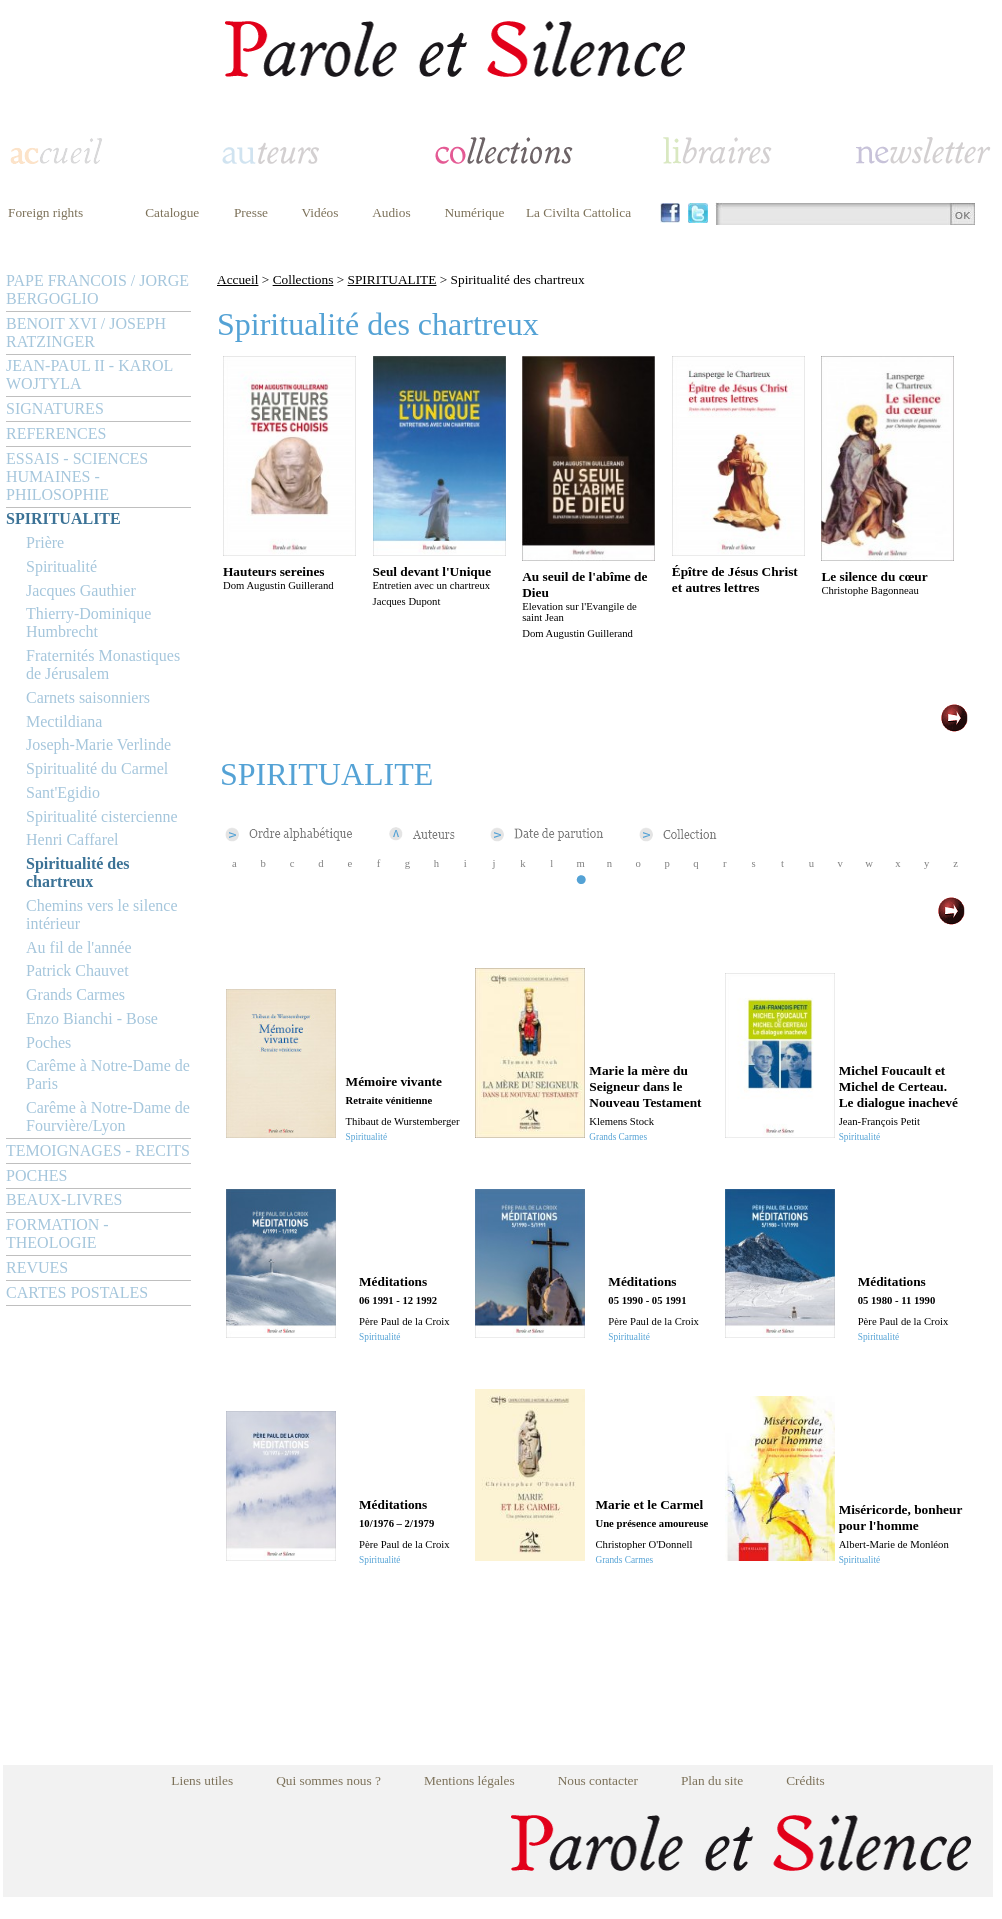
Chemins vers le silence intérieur (102, 914)
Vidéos (320, 212)
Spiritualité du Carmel (97, 768)
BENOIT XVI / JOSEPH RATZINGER (86, 332)
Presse (251, 212)
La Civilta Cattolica (578, 212)
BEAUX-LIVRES (64, 1199)
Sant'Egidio (63, 792)
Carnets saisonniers (88, 697)
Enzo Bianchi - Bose (92, 1018)
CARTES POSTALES (77, 1292)
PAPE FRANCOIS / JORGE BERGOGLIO (97, 289)
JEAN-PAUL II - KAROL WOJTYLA (89, 374)
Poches (48, 1042)
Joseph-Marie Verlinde (98, 744)
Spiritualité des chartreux (78, 872)
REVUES (37, 1267)
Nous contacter (598, 1780)
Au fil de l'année (79, 947)
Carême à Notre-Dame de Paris (108, 1074)
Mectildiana (64, 721)
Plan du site (712, 1780)
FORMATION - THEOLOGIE (57, 1233)
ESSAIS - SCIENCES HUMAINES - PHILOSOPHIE (77, 476)
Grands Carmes (75, 994)
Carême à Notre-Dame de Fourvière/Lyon (108, 1116)
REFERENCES (56, 433)
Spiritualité (61, 566)
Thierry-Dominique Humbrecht (88, 622)
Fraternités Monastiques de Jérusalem (103, 664)
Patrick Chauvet (77, 970)
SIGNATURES (55, 408)
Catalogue (172, 212)
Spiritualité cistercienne (102, 816)
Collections (303, 279)
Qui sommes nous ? (328, 1780)
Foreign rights (45, 212)
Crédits (805, 1780)
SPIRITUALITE (63, 518)
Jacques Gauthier (81, 590)
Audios (391, 212)
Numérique (474, 212)
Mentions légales (469, 1780)
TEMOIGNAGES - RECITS (98, 1150)
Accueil (237, 279)
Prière (45, 542)
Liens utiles (202, 1780)
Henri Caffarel (72, 839)
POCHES (36, 1175)
